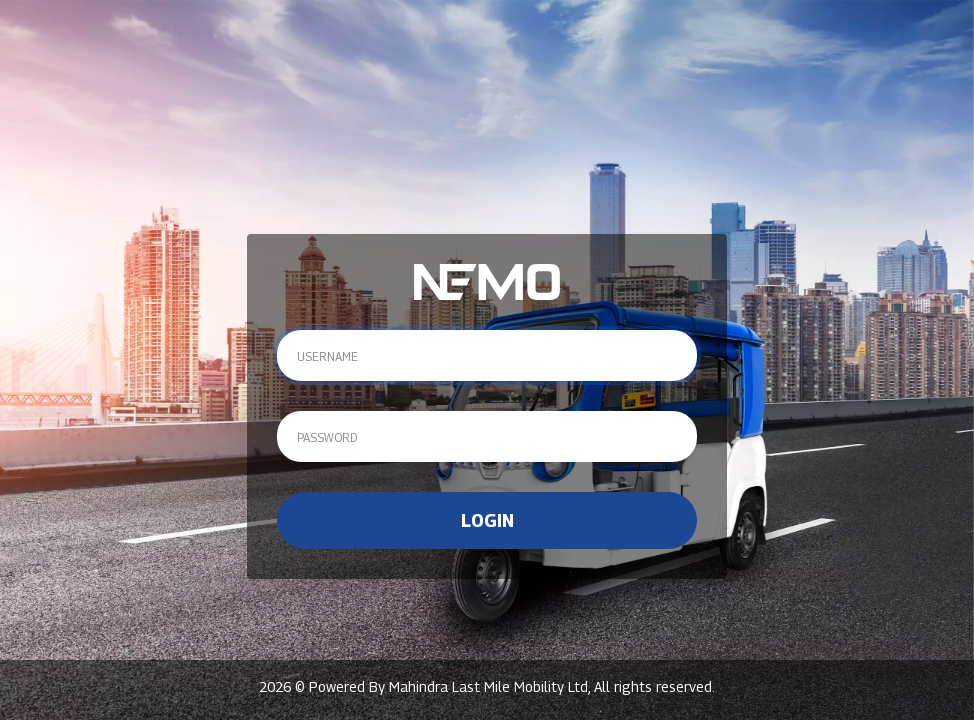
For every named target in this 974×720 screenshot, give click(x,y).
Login (487, 520)
